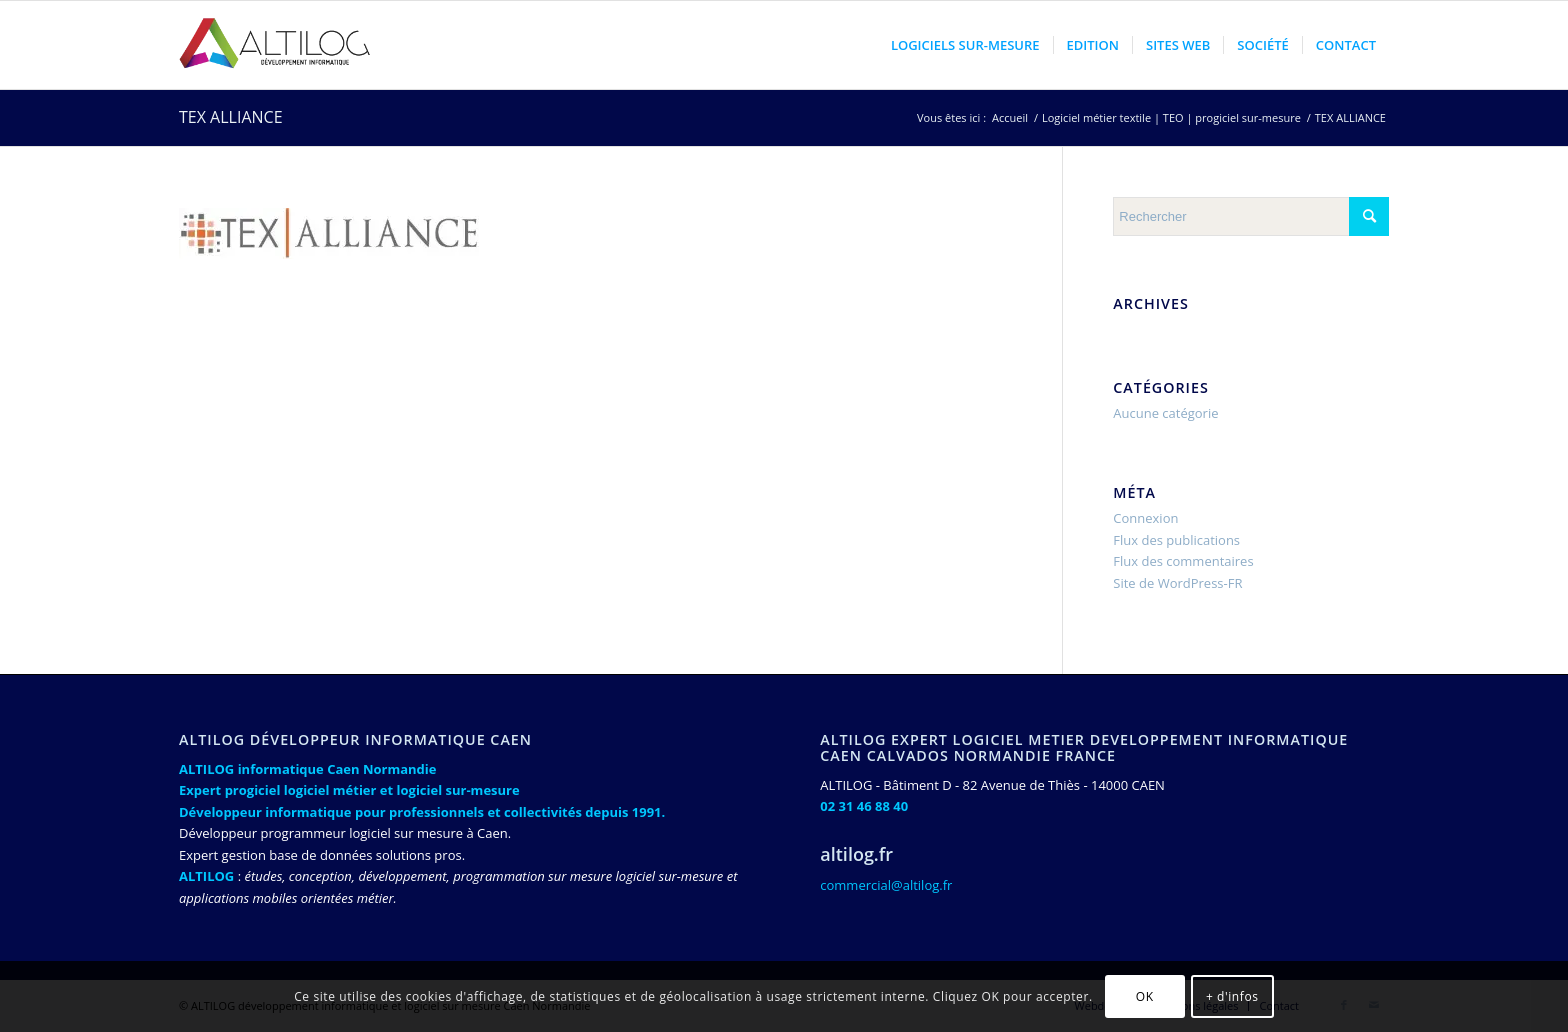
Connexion (1145, 518)
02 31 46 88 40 (864, 806)
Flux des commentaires (1183, 561)
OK (1145, 996)
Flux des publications (1176, 540)
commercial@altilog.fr (886, 885)
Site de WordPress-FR (1177, 583)
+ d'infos (1232, 996)
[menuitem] (965, 45)
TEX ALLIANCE (231, 117)
